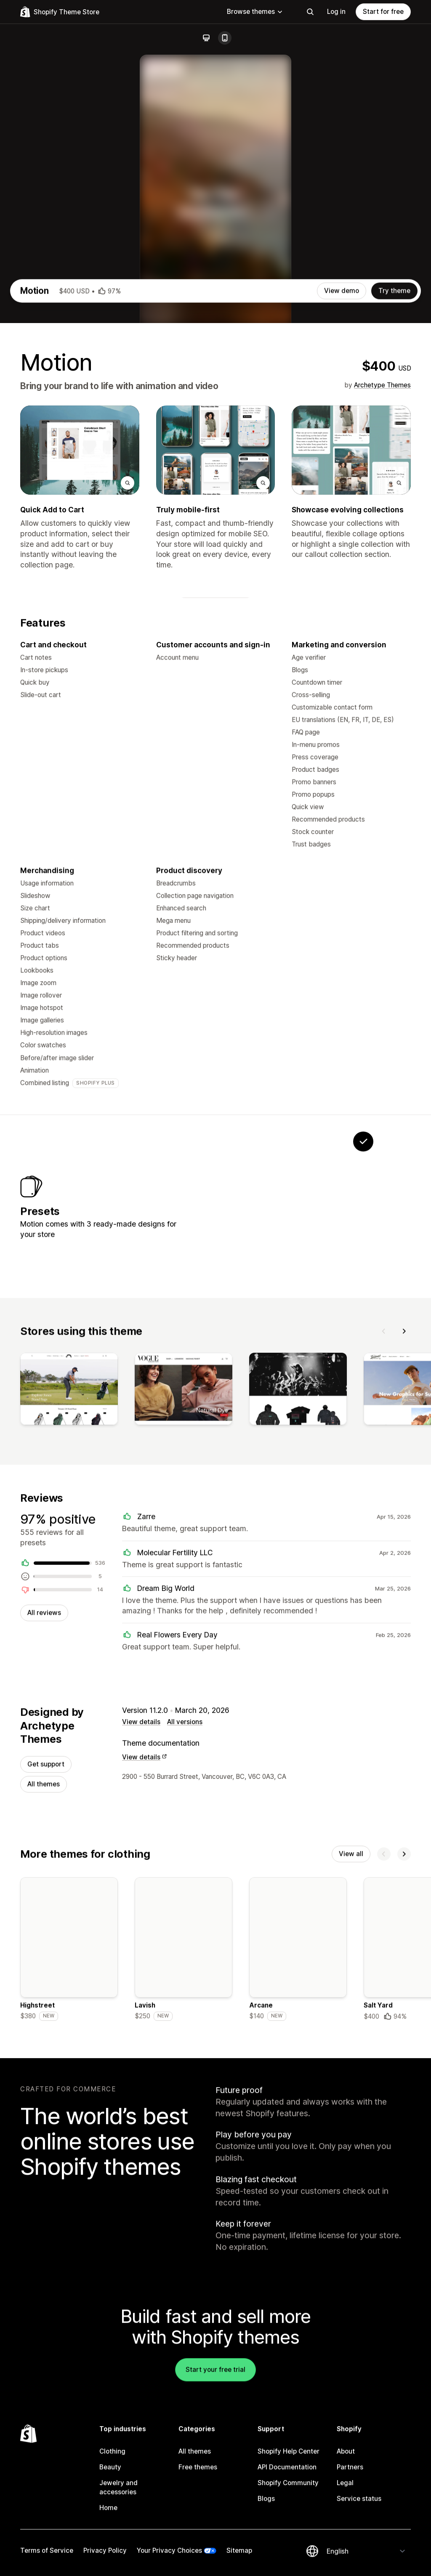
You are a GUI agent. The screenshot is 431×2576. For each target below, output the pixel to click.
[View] (69, 1628)
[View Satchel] (310, 1435)
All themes (43, 2027)
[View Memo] (258, 1435)
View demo (341, 510)
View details (141, 1964)
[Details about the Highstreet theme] (69, 2195)
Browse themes (255, 12)
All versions (184, 1964)
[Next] (404, 1568)
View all (351, 2098)
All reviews (44, 1854)
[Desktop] (206, 38)
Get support (45, 2007)
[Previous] (384, 1568)
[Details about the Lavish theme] (183, 2195)
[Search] (310, 12)
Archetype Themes (382, 604)
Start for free (383, 12)
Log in (336, 12)
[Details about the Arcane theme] (298, 2195)
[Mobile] (224, 38)
